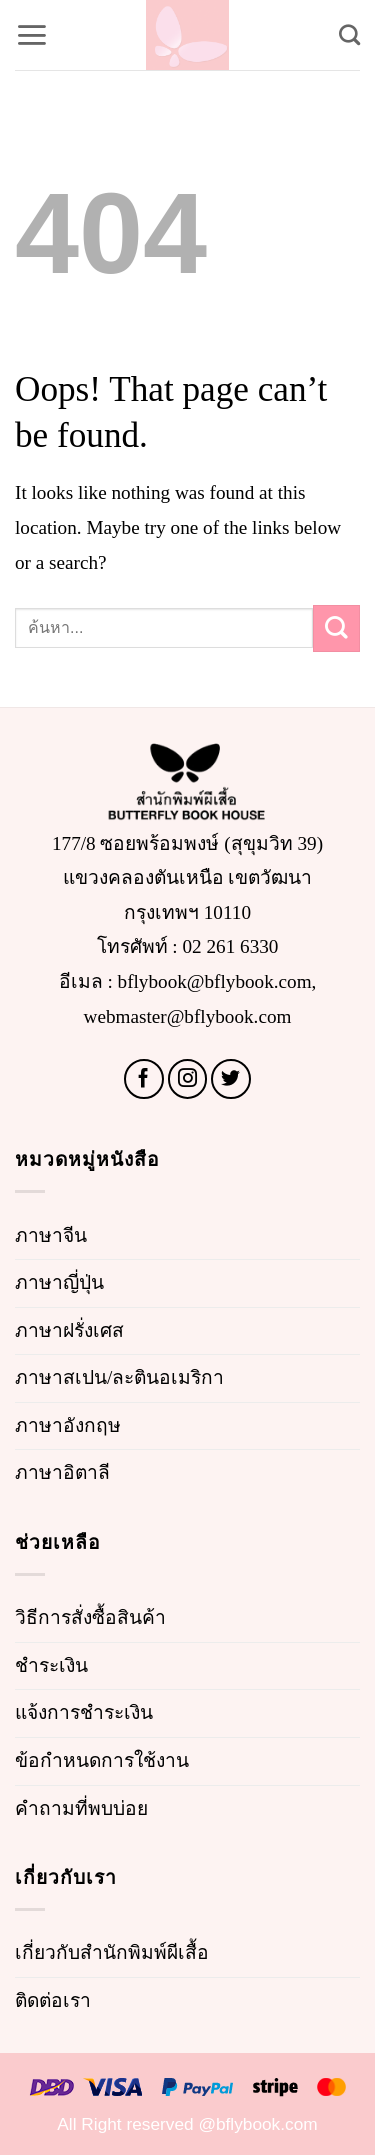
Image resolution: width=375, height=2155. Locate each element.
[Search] (349, 34)
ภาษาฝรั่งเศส (69, 1330)
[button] (31, 35)
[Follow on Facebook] (144, 1079)
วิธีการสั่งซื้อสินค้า (90, 1617)
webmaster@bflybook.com (188, 1016)
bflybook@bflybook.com (215, 981)
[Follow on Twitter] (231, 1079)
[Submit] (336, 628)
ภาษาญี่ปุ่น (59, 1282)
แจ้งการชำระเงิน (84, 1712)
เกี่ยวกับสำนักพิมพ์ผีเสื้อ (112, 1952)
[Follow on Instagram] (188, 1079)
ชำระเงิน (51, 1665)
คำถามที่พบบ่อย (81, 1808)
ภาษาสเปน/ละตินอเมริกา (119, 1377)
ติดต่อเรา (53, 2000)
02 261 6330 (231, 946)
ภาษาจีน (51, 1235)
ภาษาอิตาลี (62, 1472)
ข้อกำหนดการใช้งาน (102, 1760)
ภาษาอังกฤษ (68, 1425)
